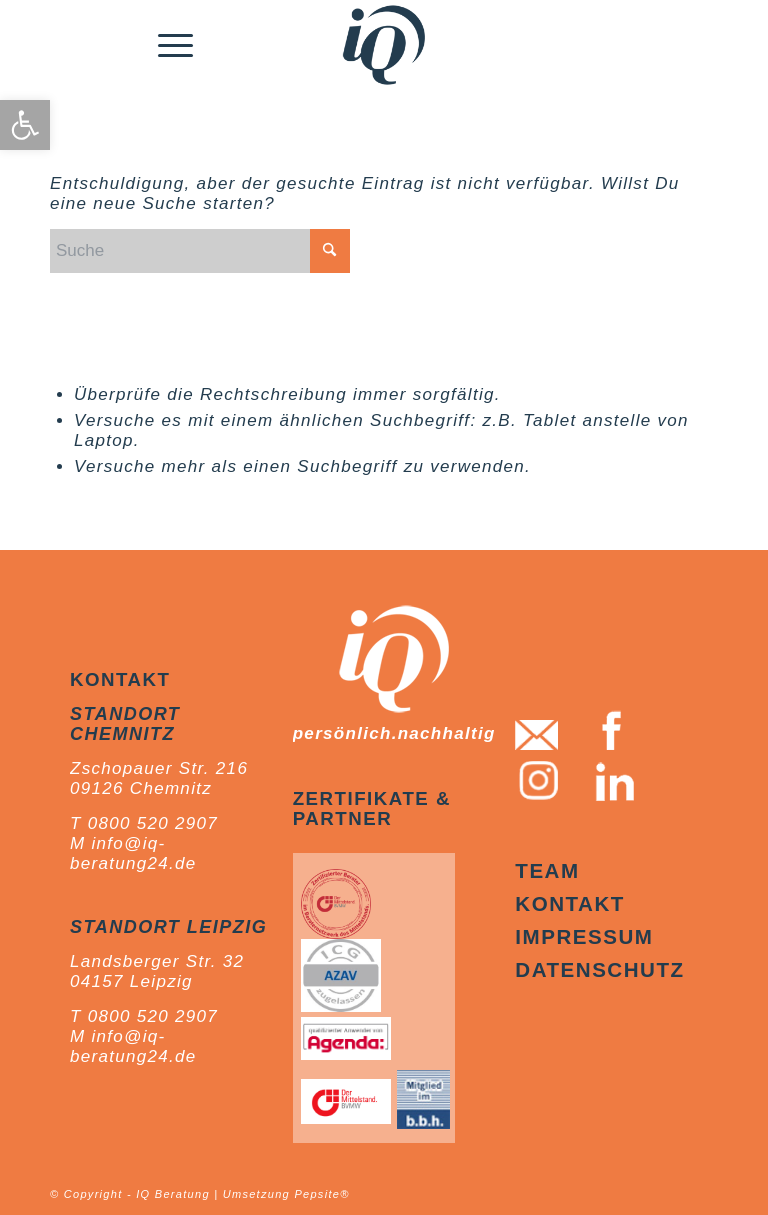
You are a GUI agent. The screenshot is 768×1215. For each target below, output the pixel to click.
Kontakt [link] (570, 903)
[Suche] (200, 251)
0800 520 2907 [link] (153, 823)
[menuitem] (175, 45)
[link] (25, 125)
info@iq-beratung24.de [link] (133, 853)
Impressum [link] (584, 936)
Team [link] (547, 870)
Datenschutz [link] (599, 969)
